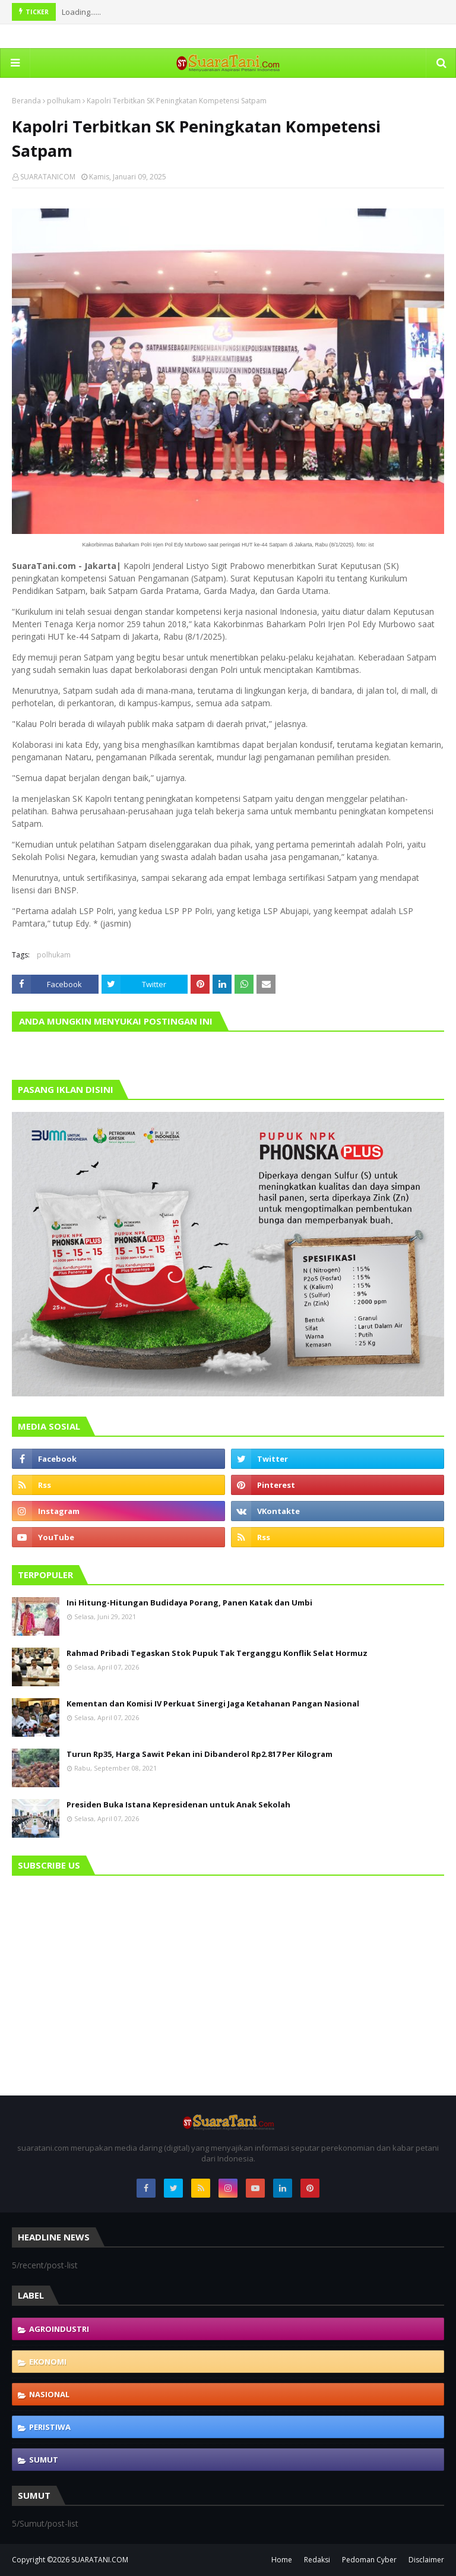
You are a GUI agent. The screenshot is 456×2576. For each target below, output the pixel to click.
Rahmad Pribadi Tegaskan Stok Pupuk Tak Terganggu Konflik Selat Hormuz (217, 1653)
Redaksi (317, 2560)
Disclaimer (426, 2560)
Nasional (49, 2394)
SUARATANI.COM (99, 2560)
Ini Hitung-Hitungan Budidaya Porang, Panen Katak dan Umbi (189, 1602)
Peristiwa (50, 2427)
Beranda (26, 101)
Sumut (43, 2459)
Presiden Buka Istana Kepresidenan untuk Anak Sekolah (178, 1804)
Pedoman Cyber (369, 2560)
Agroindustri (59, 2329)
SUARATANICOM (47, 177)
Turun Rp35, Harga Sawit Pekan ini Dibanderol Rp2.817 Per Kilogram (199, 1754)
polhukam (64, 101)
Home (281, 2560)
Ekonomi (47, 2361)
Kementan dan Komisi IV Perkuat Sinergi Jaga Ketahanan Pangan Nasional (212, 1703)
